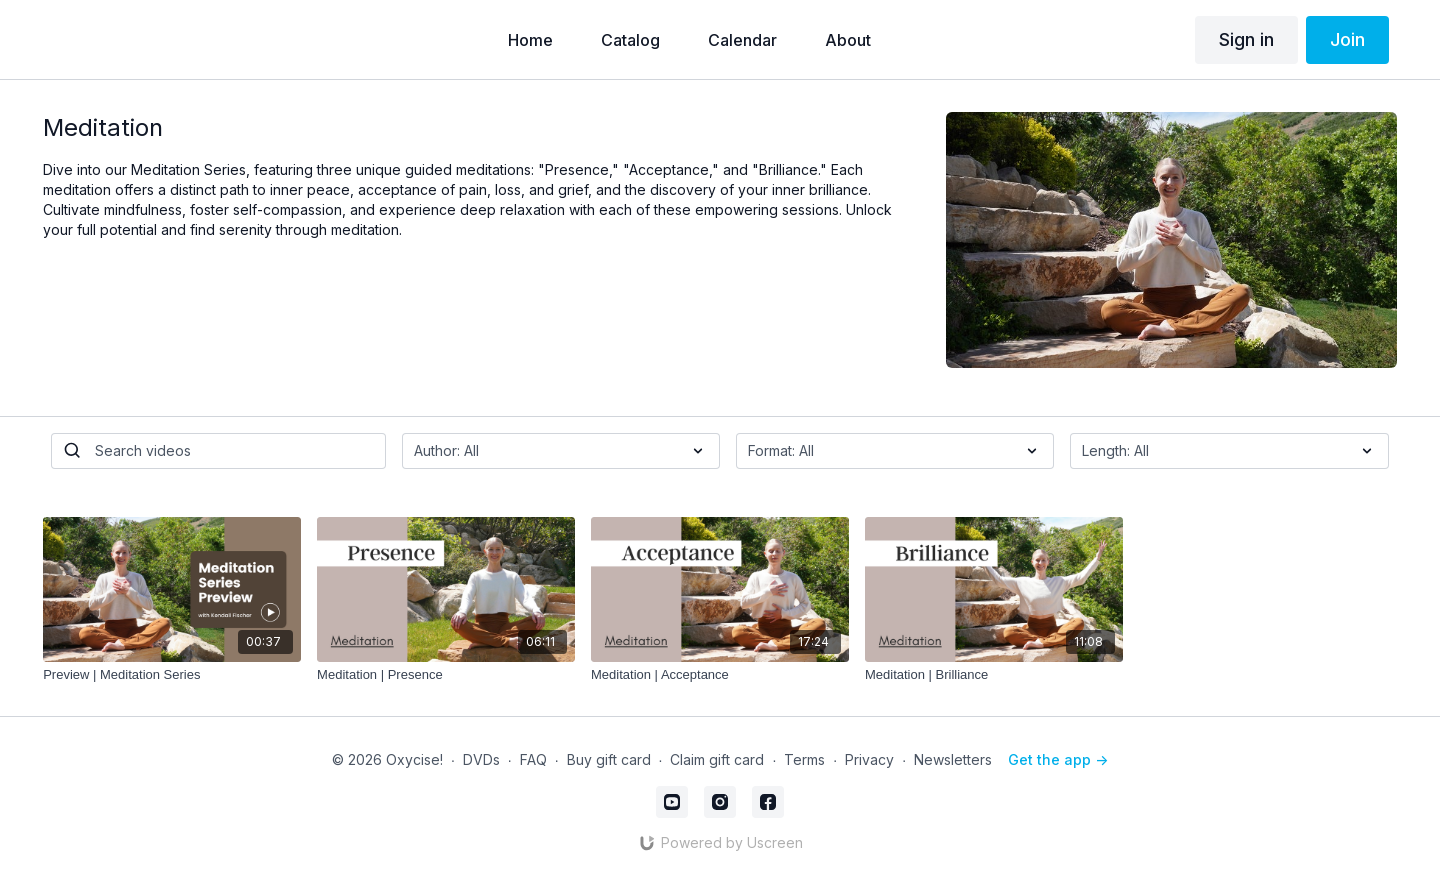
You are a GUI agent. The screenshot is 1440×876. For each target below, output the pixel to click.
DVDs (481, 759)
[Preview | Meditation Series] (172, 675)
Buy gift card (609, 759)
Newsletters (953, 759)
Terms (804, 759)
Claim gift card (717, 759)
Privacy (869, 759)
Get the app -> (1058, 759)
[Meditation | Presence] (446, 675)
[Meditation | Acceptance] (720, 675)
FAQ (533, 759)
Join (1347, 39)
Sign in (1246, 39)
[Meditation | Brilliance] (994, 675)
